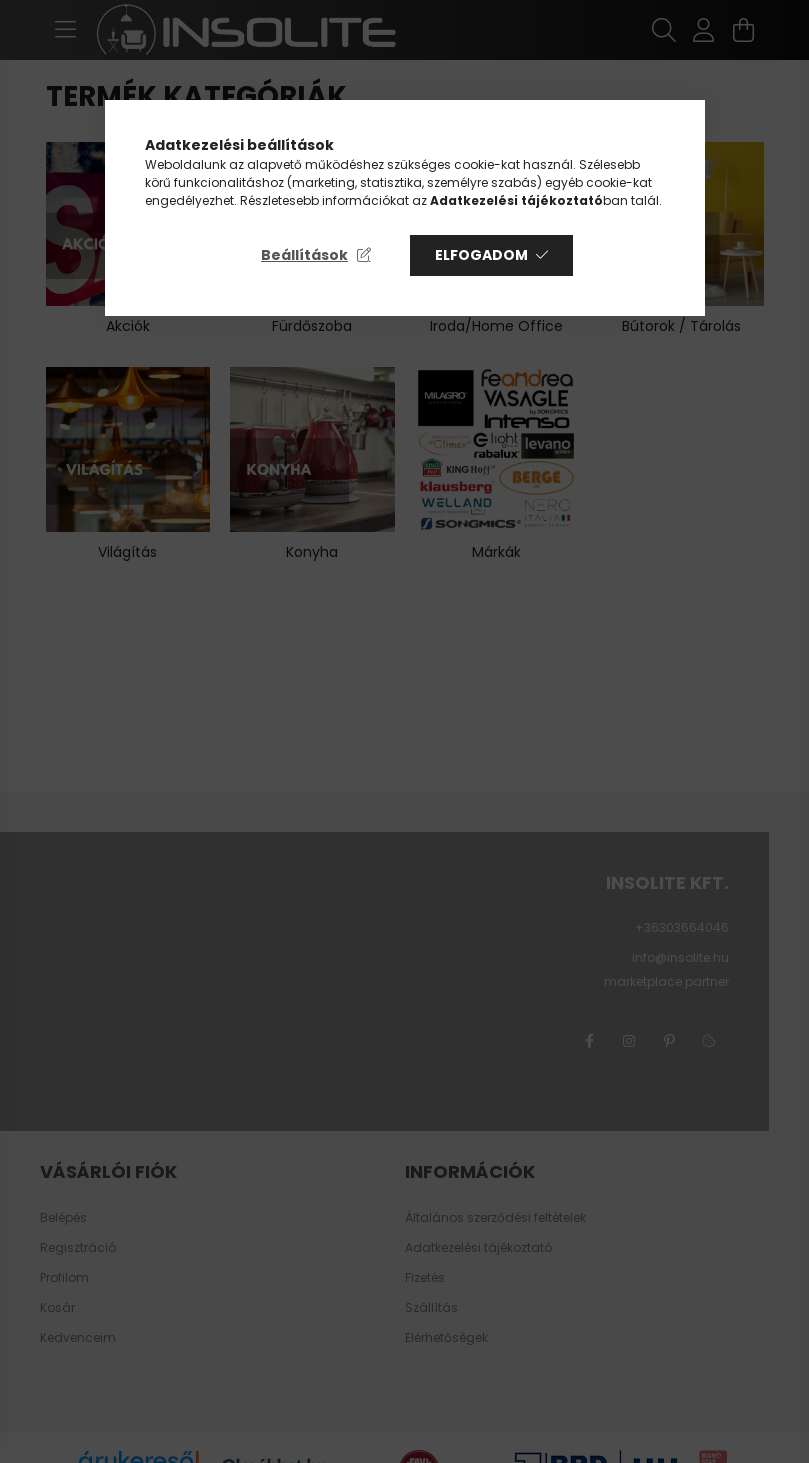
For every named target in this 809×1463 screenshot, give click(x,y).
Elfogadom (481, 255)
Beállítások (304, 255)
